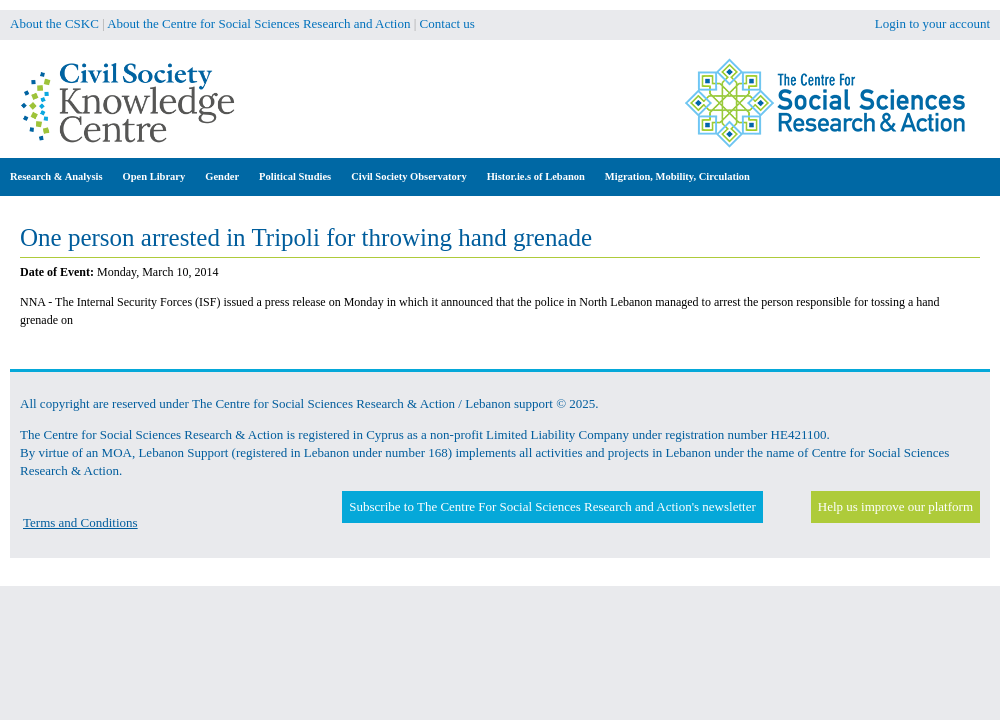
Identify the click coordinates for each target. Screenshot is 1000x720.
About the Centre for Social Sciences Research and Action (258, 23)
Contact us (447, 23)
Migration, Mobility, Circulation (677, 176)
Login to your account (932, 23)
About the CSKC (54, 23)
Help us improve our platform (895, 506)
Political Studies (295, 176)
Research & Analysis (56, 176)
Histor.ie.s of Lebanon (536, 176)
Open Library (154, 176)
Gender (222, 176)
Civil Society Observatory (408, 176)
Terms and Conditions (80, 522)
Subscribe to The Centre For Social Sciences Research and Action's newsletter (552, 506)
